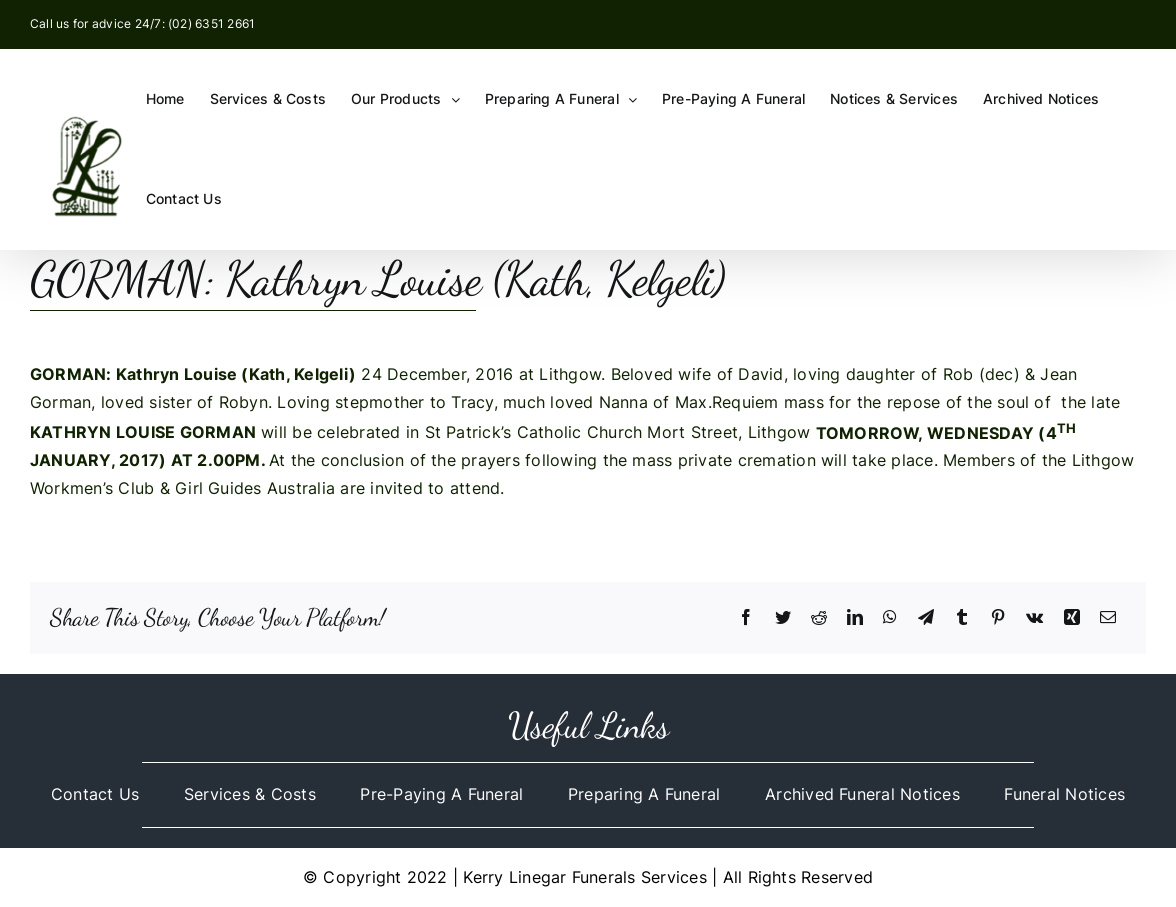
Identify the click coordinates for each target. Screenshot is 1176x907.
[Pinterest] (998, 618)
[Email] (1108, 618)
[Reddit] (819, 618)
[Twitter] (783, 618)
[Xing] (1072, 618)
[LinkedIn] (855, 618)
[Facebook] (746, 618)
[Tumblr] (962, 618)
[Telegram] (926, 618)
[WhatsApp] (890, 618)
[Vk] (1034, 618)
